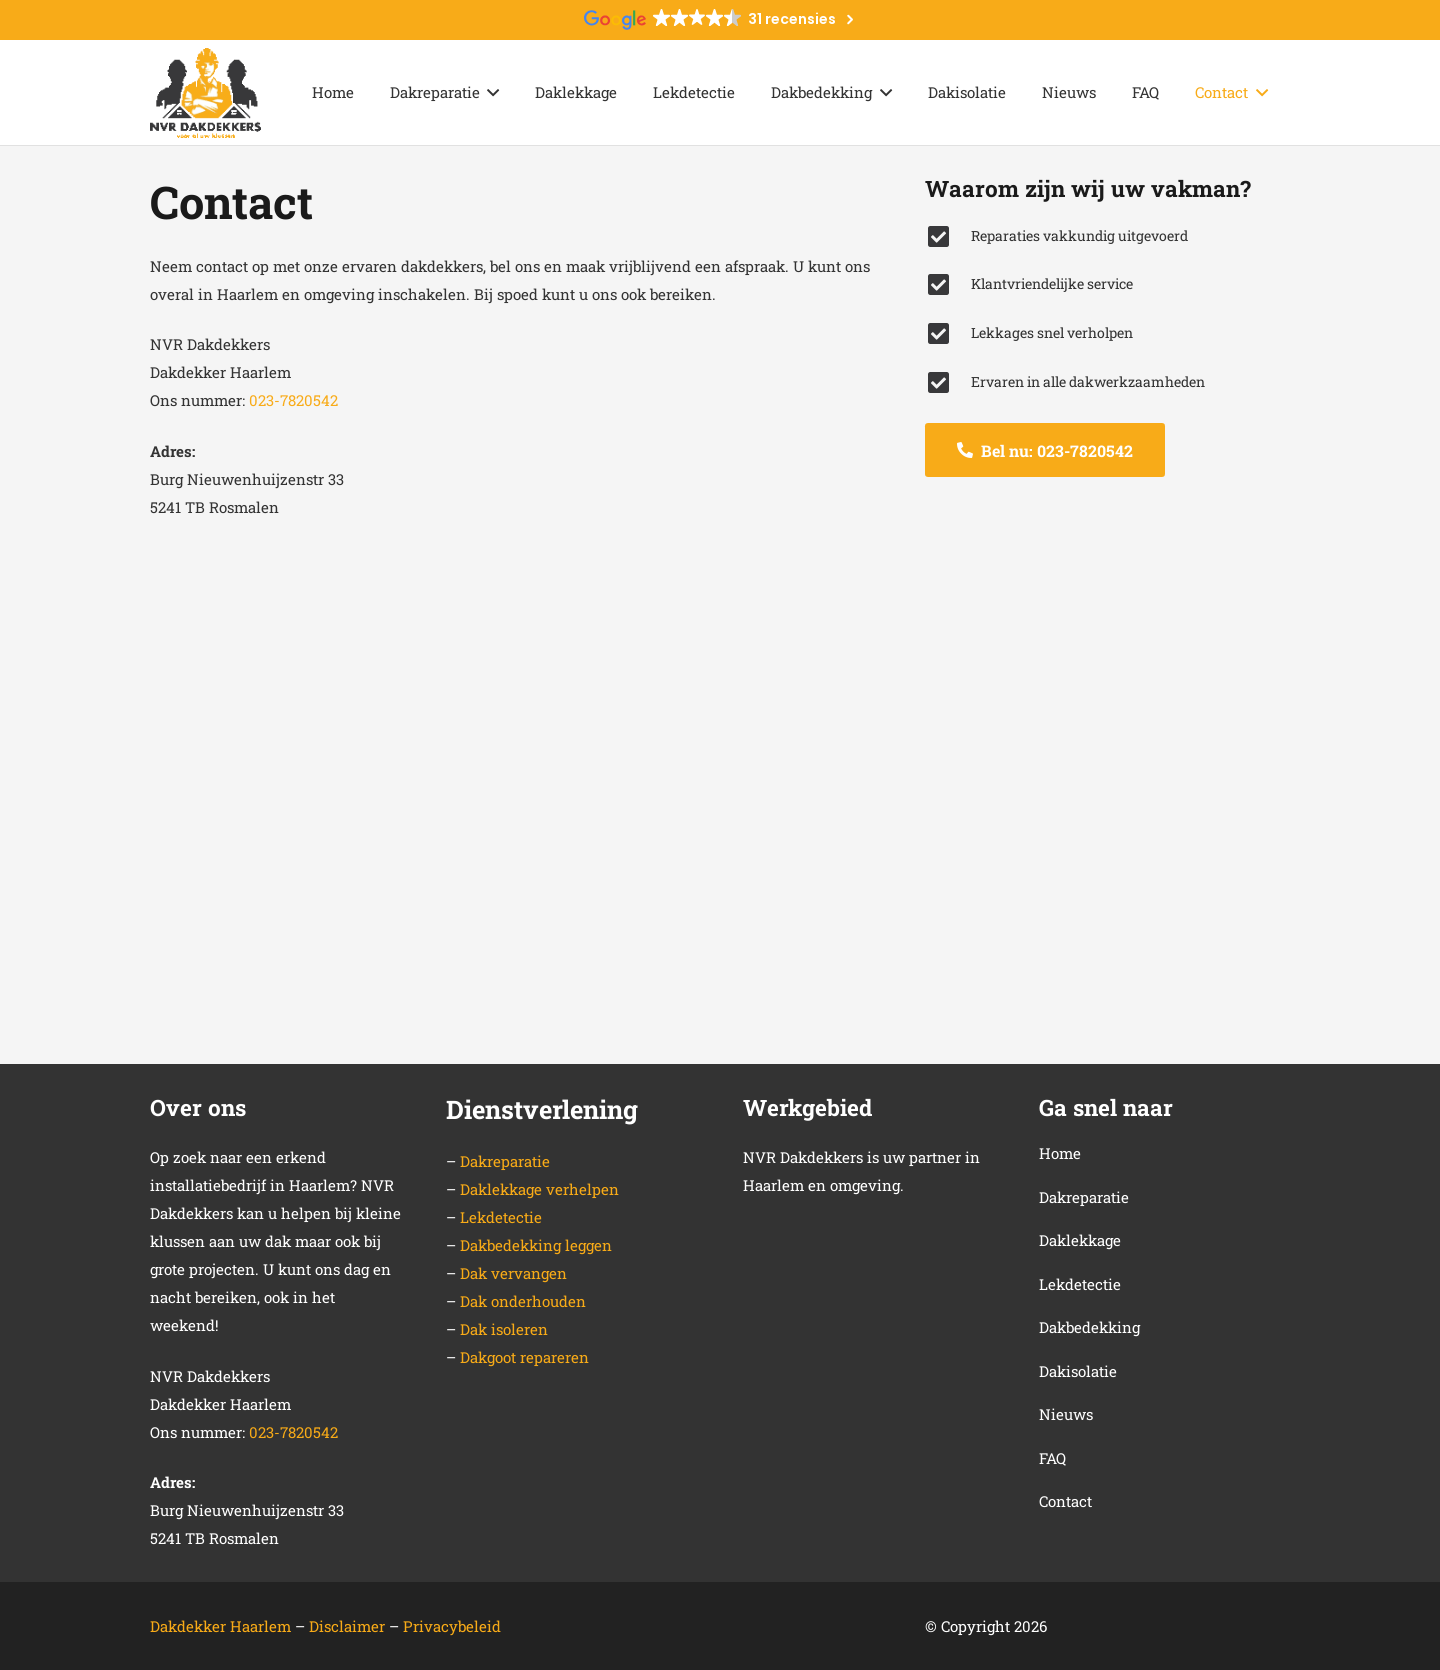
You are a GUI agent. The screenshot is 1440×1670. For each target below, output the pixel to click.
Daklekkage (1080, 1240)
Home (1060, 1153)
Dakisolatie (1078, 1371)
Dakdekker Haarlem (220, 1626)
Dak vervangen (513, 1273)
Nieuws (1066, 1414)
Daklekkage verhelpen (539, 1189)
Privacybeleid (452, 1626)
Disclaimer (349, 1626)
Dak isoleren (504, 1329)
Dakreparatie (505, 1161)
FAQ (1052, 1458)
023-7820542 (293, 400)
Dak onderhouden (523, 1301)
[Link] (205, 93)
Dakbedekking (1089, 1327)
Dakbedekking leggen (536, 1245)
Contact (1065, 1501)
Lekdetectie (501, 1217)
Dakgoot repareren (524, 1357)
